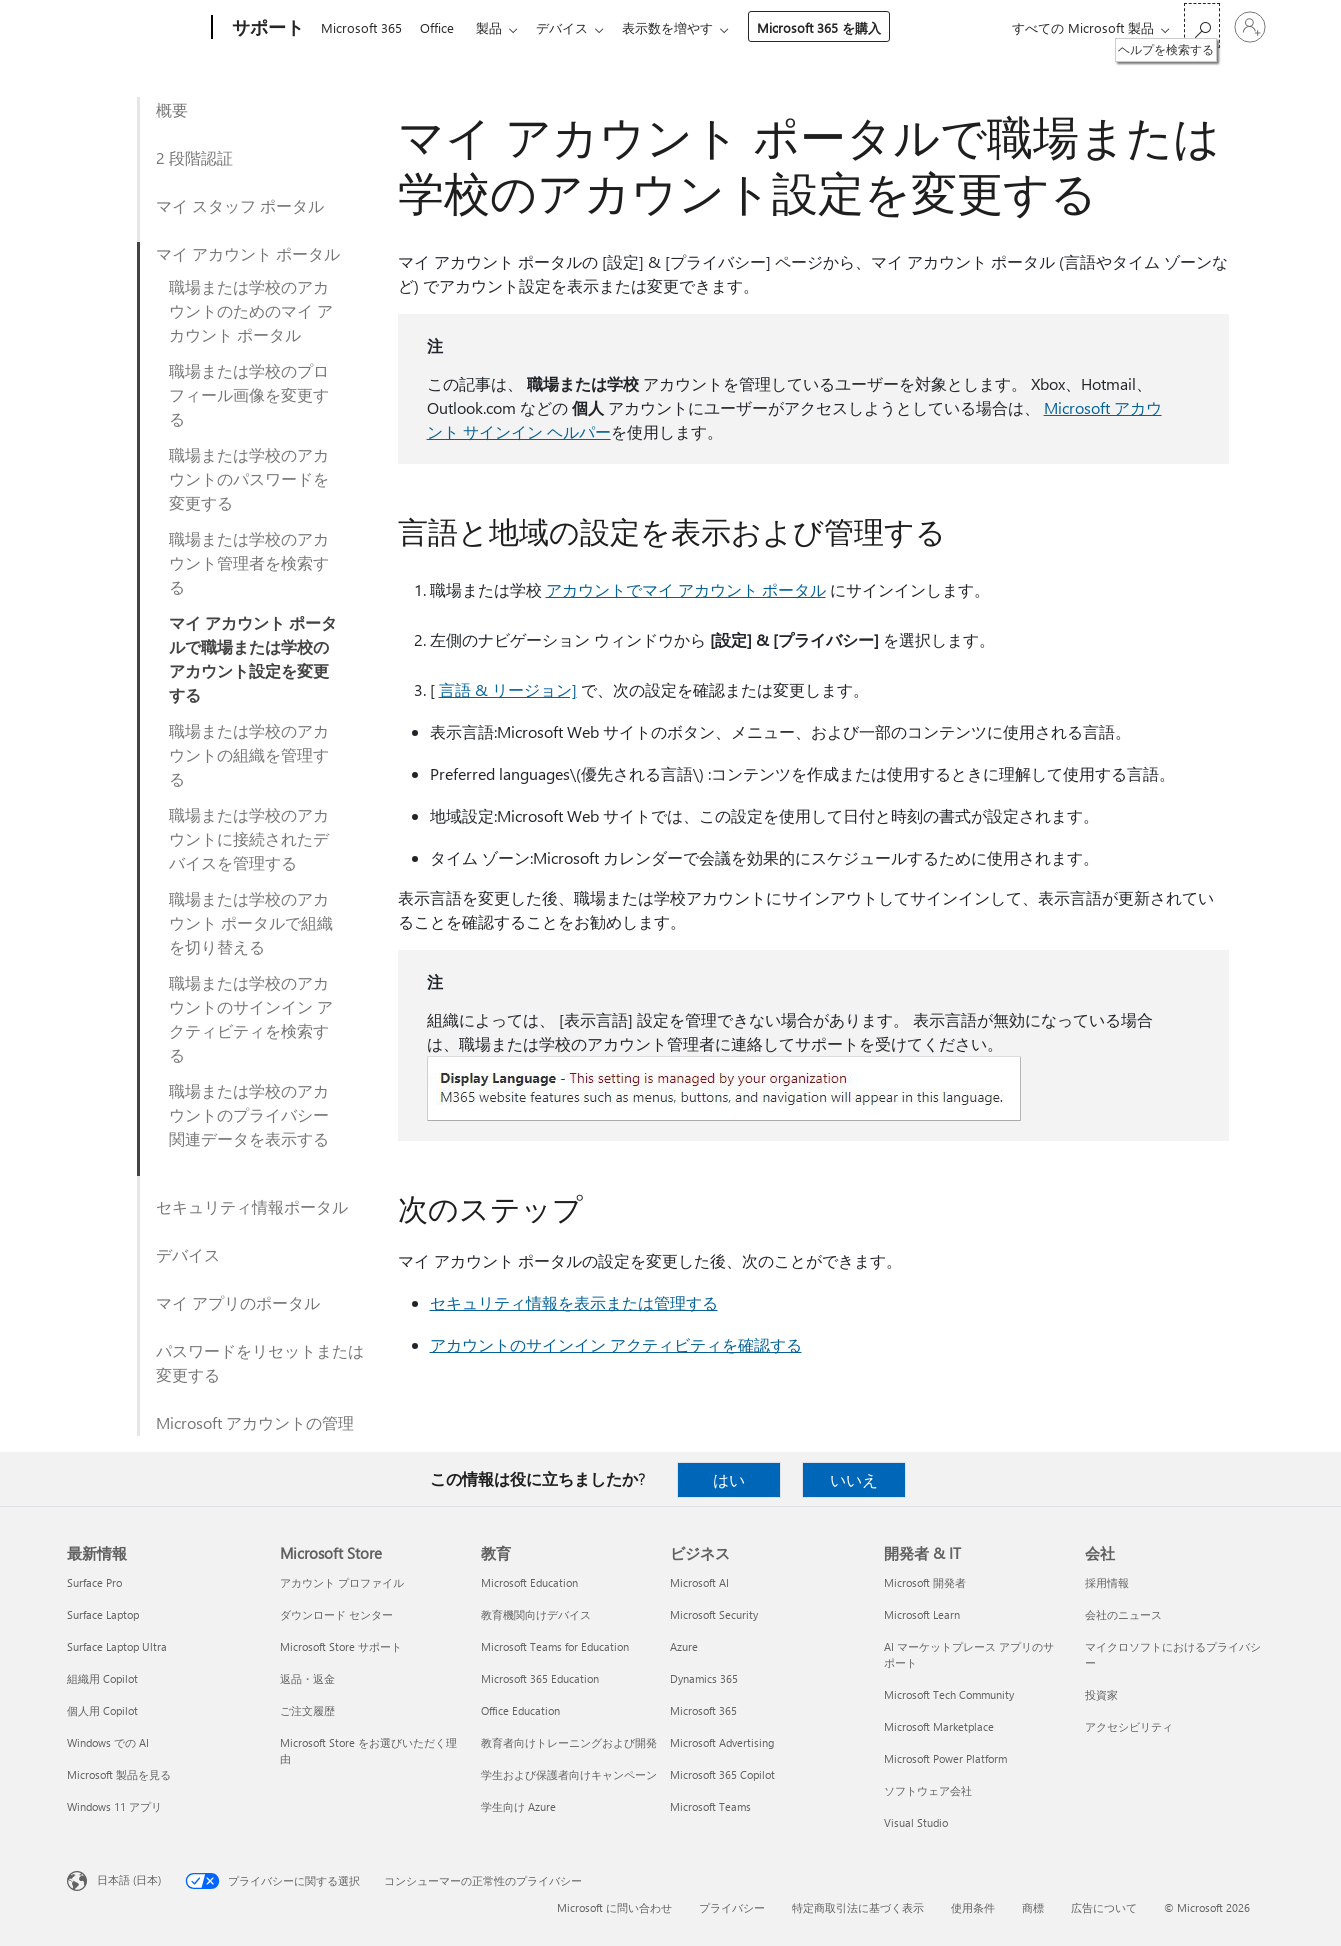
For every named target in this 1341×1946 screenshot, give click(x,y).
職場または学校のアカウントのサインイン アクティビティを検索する (251, 1018)
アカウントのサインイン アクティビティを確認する (616, 1344)
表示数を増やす (683, 27)
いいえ (854, 1479)
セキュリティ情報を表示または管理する (574, 1302)
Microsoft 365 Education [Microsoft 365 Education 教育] (540, 1678)
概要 (172, 109)
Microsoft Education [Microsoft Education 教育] (529, 1582)
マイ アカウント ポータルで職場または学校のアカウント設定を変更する (253, 658)
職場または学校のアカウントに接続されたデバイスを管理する (249, 838)
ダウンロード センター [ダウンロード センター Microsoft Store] (336, 1614)
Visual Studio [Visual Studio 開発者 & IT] (916, 1822)
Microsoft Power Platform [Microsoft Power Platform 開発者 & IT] (945, 1758)
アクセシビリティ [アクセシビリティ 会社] (1129, 1726)
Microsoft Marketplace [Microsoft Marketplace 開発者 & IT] (939, 1726)
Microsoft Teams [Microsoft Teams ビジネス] (710, 1806)
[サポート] (266, 28)
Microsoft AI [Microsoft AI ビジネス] (699, 1582)
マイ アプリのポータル (238, 1302)
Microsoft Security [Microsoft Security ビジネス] (714, 1614)
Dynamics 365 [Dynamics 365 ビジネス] (704, 1678)
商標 (1033, 1907)
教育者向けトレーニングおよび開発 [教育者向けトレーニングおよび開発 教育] (569, 1742)
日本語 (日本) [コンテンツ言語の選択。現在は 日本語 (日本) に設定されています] (129, 1879)
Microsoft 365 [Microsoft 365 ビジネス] (703, 1710)
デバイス (574, 27)
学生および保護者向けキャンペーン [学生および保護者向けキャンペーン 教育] (569, 1774)
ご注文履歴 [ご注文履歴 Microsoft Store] (307, 1710)
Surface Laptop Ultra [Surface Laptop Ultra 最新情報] (117, 1646)
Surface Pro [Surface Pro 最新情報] (94, 1582)
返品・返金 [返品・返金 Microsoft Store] (307, 1678)
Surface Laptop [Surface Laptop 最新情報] (103, 1614)
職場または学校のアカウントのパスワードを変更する (249, 478)
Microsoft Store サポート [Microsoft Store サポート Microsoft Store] (341, 1646)
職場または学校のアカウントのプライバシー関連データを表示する (249, 1114)
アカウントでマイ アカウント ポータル (686, 589)
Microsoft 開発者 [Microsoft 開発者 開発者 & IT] (925, 1582)
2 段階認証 (194, 157)
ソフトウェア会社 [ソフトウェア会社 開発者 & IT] (928, 1790)
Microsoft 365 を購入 (835, 27)
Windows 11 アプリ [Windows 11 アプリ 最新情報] (114, 1806)
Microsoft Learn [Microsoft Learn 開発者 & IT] (922, 1614)
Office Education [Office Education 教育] (520, 1710)
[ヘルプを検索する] (1202, 25)
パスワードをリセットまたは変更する (260, 1362)
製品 (497, 27)
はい (729, 1479)
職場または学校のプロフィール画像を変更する (249, 394)
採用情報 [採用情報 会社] (1107, 1582)
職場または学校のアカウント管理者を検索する (249, 562)
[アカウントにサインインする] (1250, 27)
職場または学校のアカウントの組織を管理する (249, 754)
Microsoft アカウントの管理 (255, 1422)
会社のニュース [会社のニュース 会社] (1123, 1614)
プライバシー (732, 1907)
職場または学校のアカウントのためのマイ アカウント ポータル (251, 310)
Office (441, 27)
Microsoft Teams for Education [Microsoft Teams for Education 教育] (555, 1646)
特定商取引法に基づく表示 (858, 1907)
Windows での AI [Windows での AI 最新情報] (108, 1742)
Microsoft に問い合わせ (614, 1907)
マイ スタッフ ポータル (240, 205)
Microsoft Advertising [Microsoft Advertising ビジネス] (722, 1742)
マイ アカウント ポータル (248, 253)
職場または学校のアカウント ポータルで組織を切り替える (251, 922)
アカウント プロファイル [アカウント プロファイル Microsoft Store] (342, 1582)
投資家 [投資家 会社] (1101, 1694)
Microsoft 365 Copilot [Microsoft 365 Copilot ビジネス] (722, 1774)
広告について (1104, 1907)
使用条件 (973, 1907)
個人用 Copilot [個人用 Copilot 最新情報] (102, 1710)
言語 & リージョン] (508, 689)
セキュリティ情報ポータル (252, 1206)
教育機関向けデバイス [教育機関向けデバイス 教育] (536, 1614)
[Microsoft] (135, 28)
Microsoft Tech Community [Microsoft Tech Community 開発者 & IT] (949, 1694)
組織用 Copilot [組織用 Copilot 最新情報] (102, 1678)
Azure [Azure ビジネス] (684, 1646)
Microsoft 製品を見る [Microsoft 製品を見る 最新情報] (119, 1774)
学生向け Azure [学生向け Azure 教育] (518, 1806)
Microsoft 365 (361, 27)
